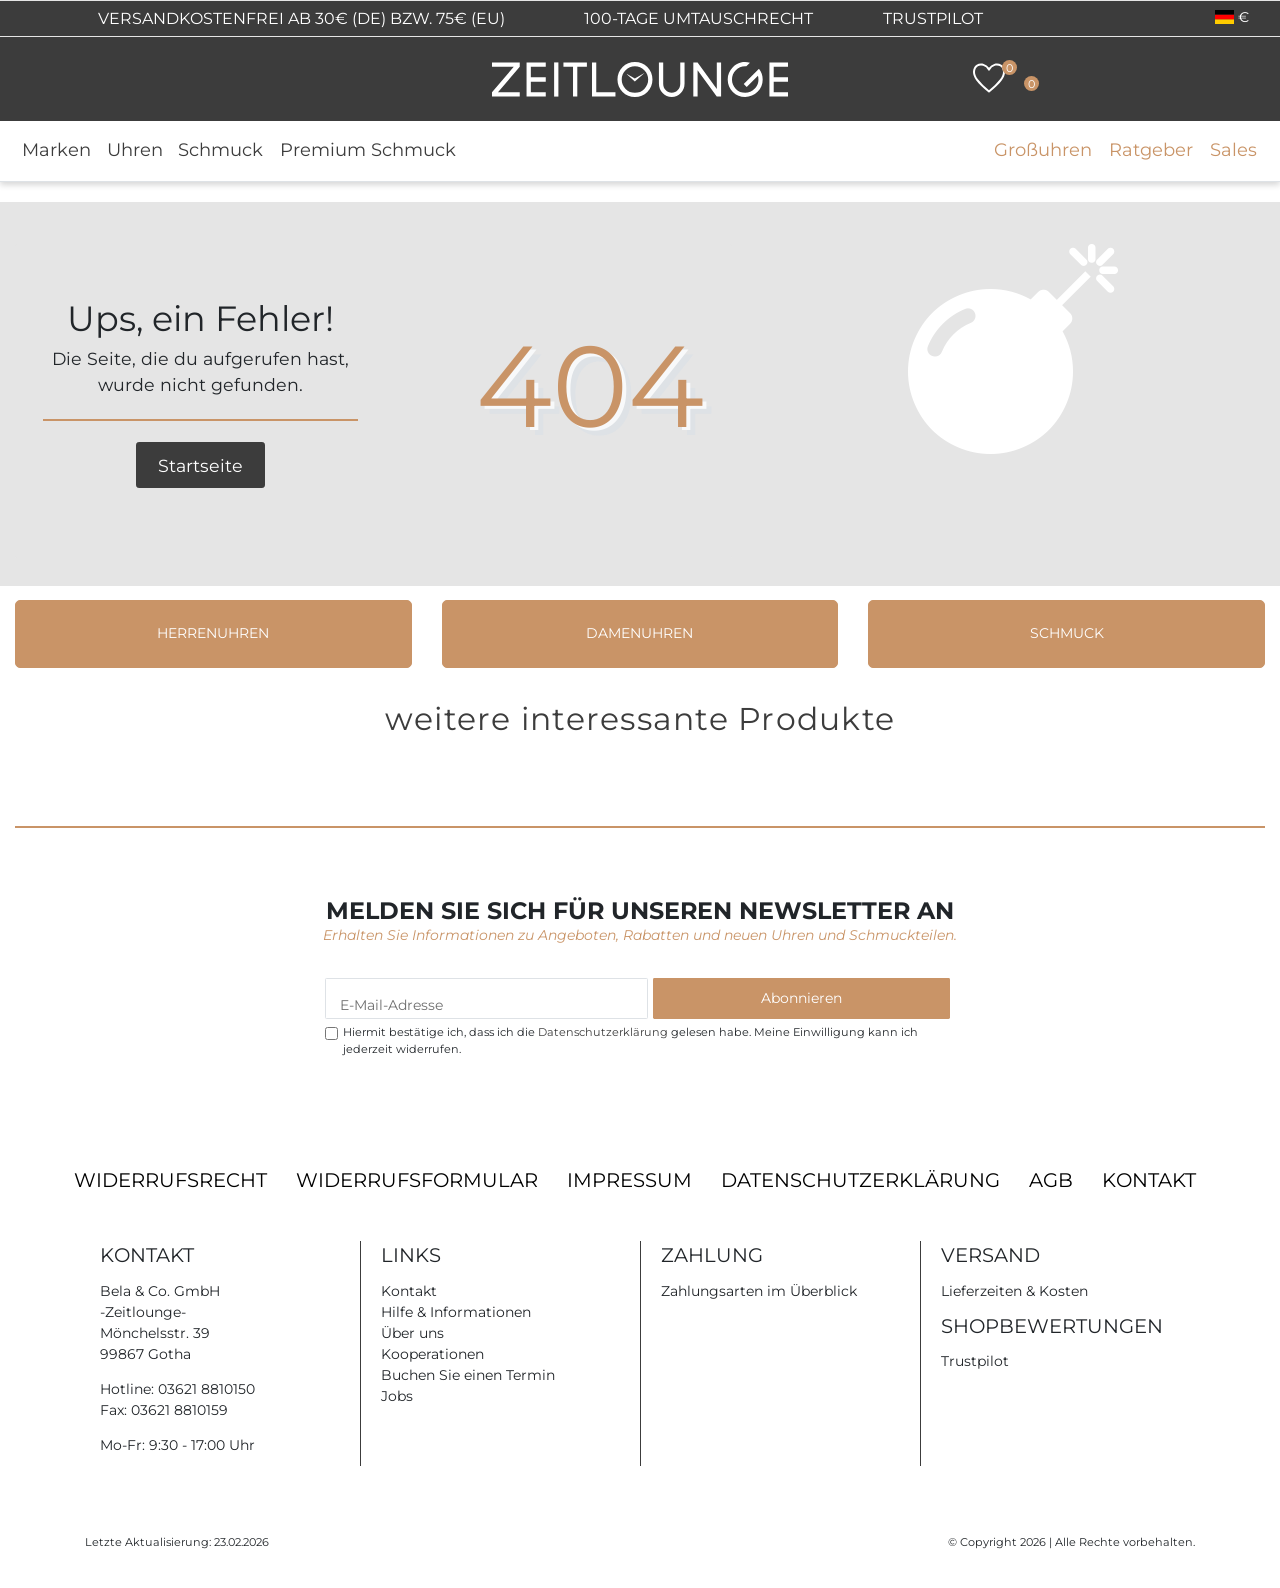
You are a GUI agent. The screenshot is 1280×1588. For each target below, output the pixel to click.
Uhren (135, 150)
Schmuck (220, 150)
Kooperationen (432, 1354)
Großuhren (1043, 150)
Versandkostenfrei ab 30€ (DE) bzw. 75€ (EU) (299, 18)
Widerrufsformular (417, 1180)
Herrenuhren (213, 633)
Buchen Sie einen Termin (468, 1375)
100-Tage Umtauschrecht (696, 18)
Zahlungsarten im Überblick (759, 1291)
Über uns (412, 1333)
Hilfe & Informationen (456, 1312)
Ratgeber (1151, 150)
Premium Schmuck (368, 150)
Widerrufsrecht (170, 1180)
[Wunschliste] (989, 78)
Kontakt (1149, 1180)
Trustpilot (933, 18)
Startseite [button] (200, 465)
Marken (56, 150)
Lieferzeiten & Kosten (1014, 1291)
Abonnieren (801, 998)
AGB (1051, 1180)
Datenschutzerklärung (860, 1180)
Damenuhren (639, 633)
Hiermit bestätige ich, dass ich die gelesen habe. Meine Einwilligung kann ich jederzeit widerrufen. (630, 1040)
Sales (1233, 150)
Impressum (629, 1180)
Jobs (397, 1396)
